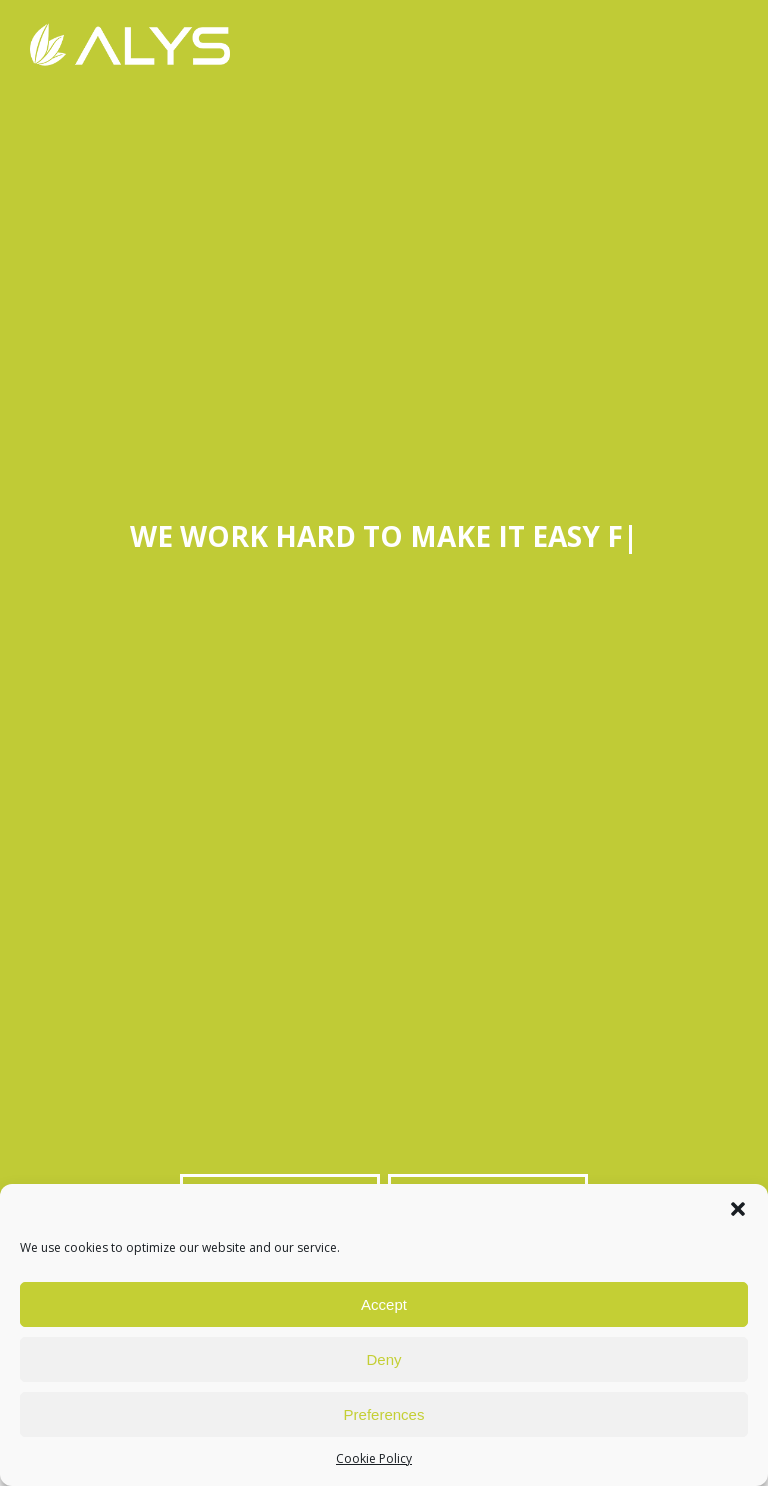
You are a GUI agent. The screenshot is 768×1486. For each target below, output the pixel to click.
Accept (384, 1304)
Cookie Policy (374, 1458)
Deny (383, 1359)
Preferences (384, 1414)
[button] (738, 1209)
